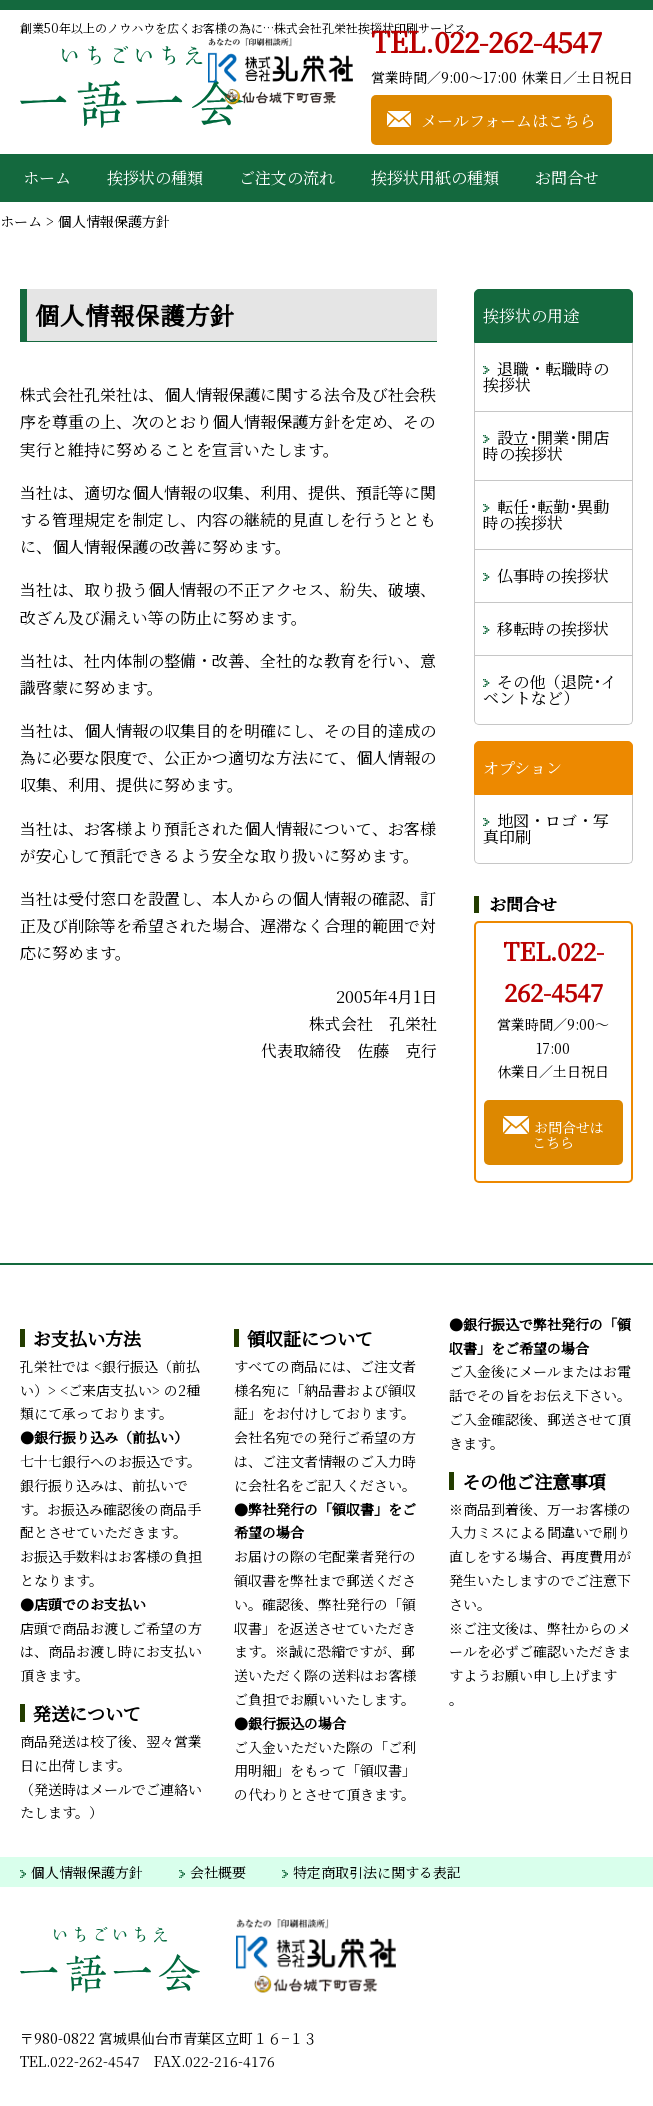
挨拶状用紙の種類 (435, 177)
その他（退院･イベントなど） (550, 689)
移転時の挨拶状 (553, 628)
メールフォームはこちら (491, 119)
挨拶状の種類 (155, 177)
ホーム (47, 177)
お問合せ (567, 177)
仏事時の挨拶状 (553, 575)
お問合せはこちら (553, 1131)
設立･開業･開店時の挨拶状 (546, 445)
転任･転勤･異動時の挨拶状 (546, 514)
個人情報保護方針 (81, 1872)
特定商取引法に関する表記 (371, 1872)
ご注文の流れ (287, 177)
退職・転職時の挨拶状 (546, 376)
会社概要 (212, 1872)
